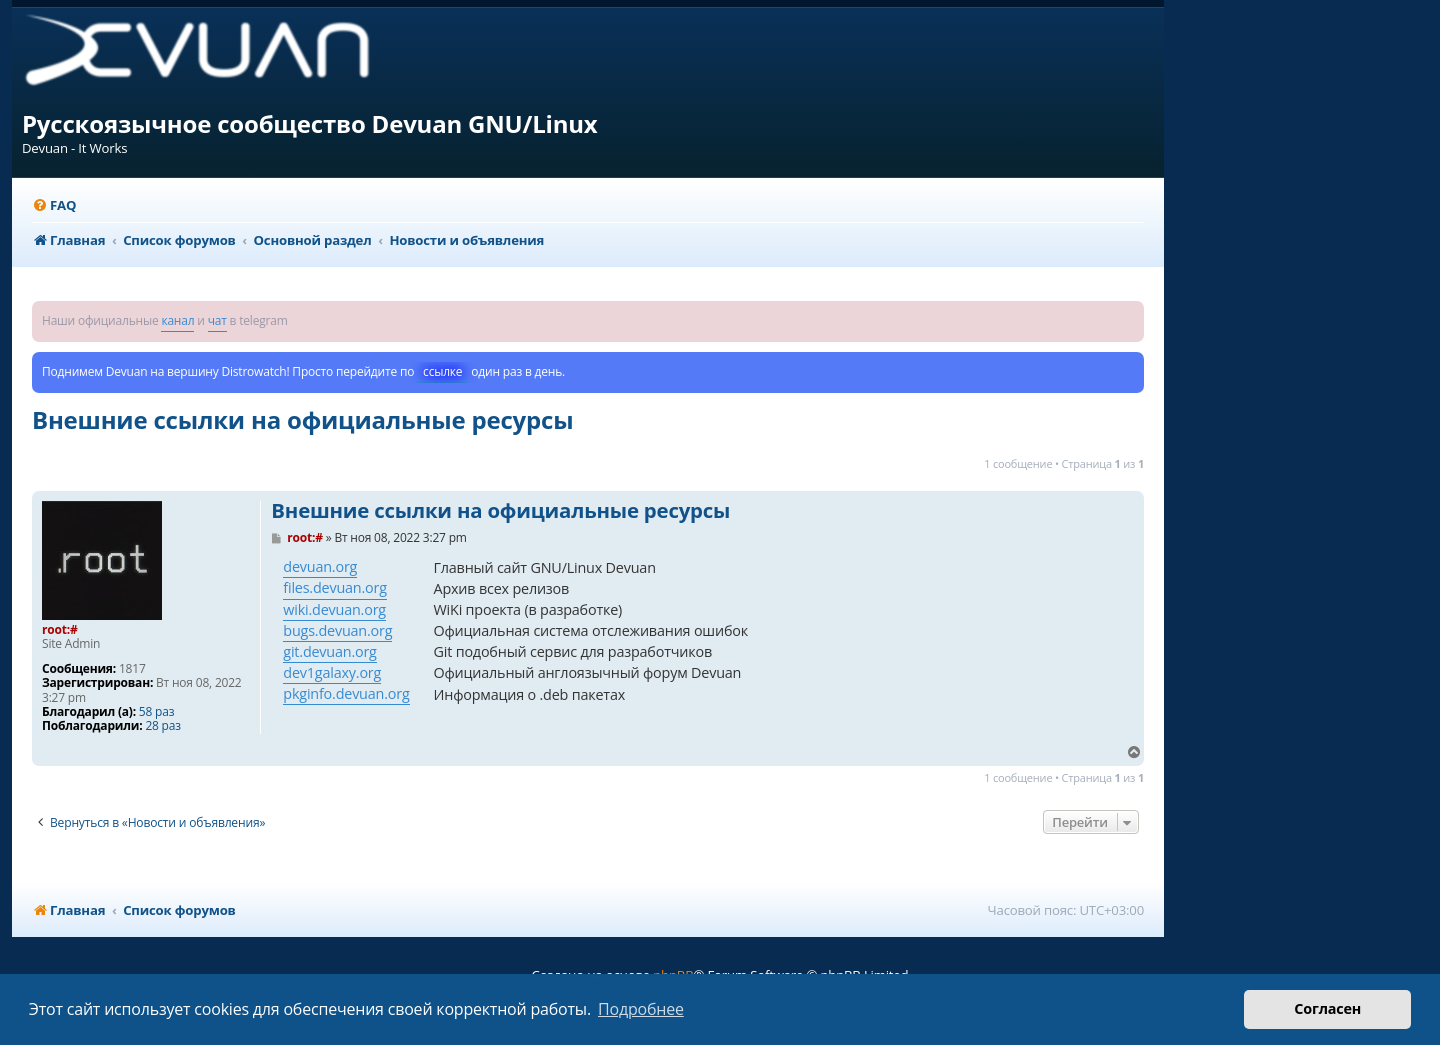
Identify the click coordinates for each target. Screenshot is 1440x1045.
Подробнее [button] (641, 1009)
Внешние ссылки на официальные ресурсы (302, 419)
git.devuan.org (329, 651)
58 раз (156, 712)
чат (217, 320)
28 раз (162, 726)
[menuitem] (54, 205)
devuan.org (320, 566)
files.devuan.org (334, 587)
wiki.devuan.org (334, 609)
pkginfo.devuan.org (346, 693)
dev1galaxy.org (332, 672)
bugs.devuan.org (337, 630)
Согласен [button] (1327, 1008)
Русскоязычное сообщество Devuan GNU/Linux (310, 123)
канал (177, 320)
